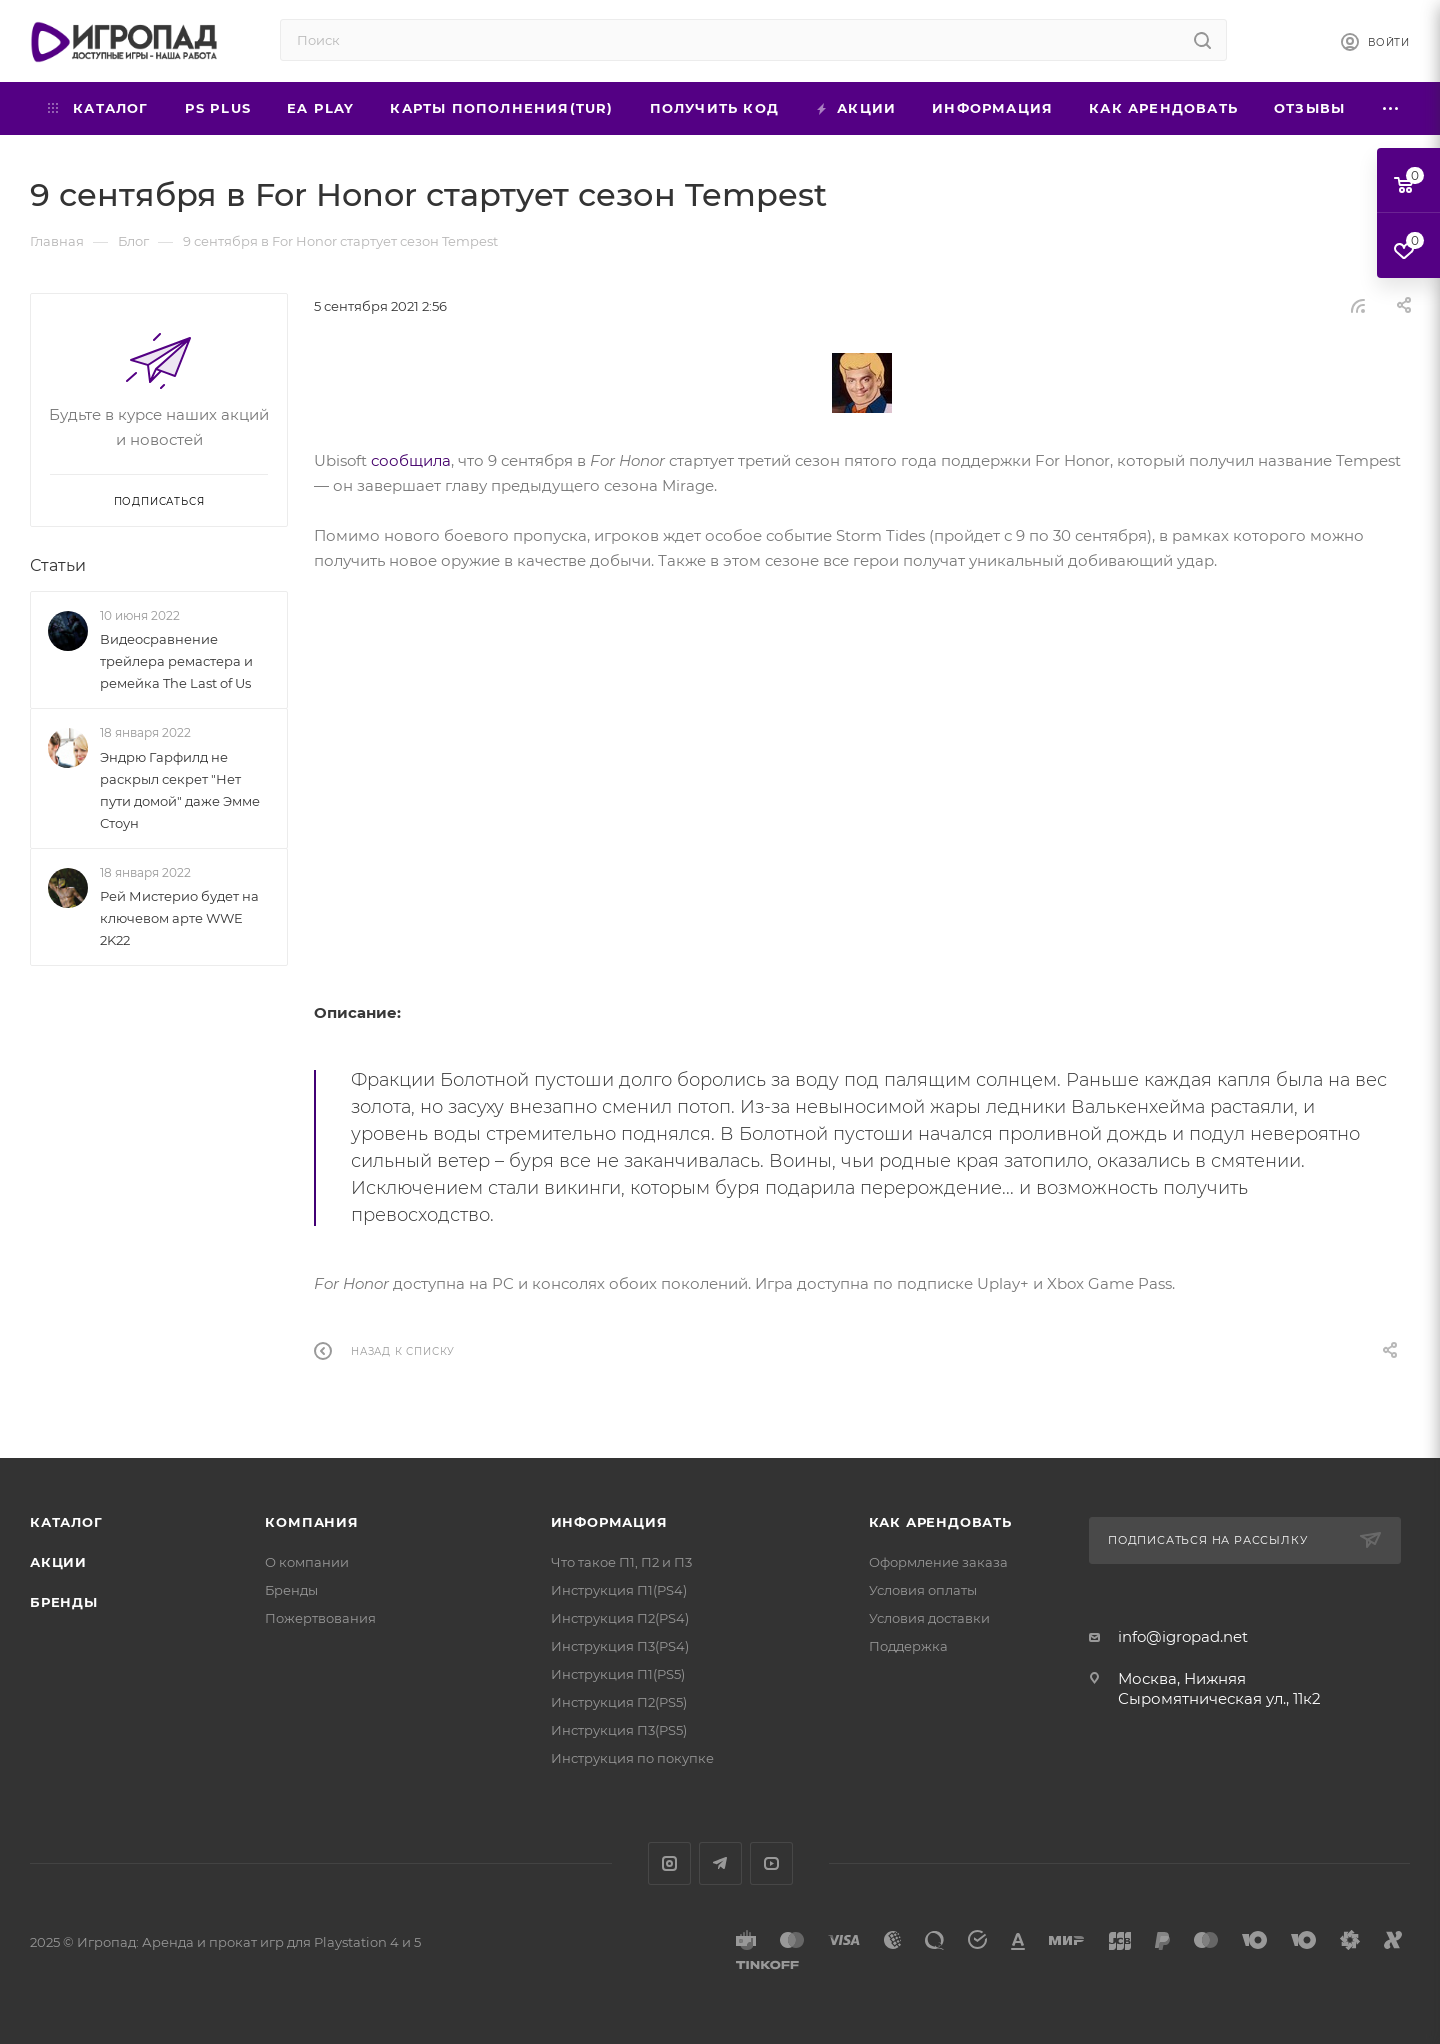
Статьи (58, 565)
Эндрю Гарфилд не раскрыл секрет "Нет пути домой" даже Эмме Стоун (180, 790)
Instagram (669, 1863)
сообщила (411, 460)
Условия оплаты (923, 1590)
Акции (58, 1562)
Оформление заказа (938, 1562)
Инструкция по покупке (632, 1758)
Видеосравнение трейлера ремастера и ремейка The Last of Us (176, 661)
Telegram (720, 1863)
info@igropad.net (1183, 1636)
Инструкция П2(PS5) (619, 1702)
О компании (307, 1562)
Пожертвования (320, 1618)
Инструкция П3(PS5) (619, 1730)
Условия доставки (929, 1618)
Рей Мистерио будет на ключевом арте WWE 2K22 (179, 918)
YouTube (771, 1863)
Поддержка (908, 1646)
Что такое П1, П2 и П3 (621, 1562)
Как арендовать (940, 1522)
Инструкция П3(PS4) (620, 1646)
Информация (609, 1522)
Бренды (64, 1602)
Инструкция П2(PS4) (620, 1618)
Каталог (66, 1522)
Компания (311, 1522)
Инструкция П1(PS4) (619, 1590)
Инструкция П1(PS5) (618, 1674)
